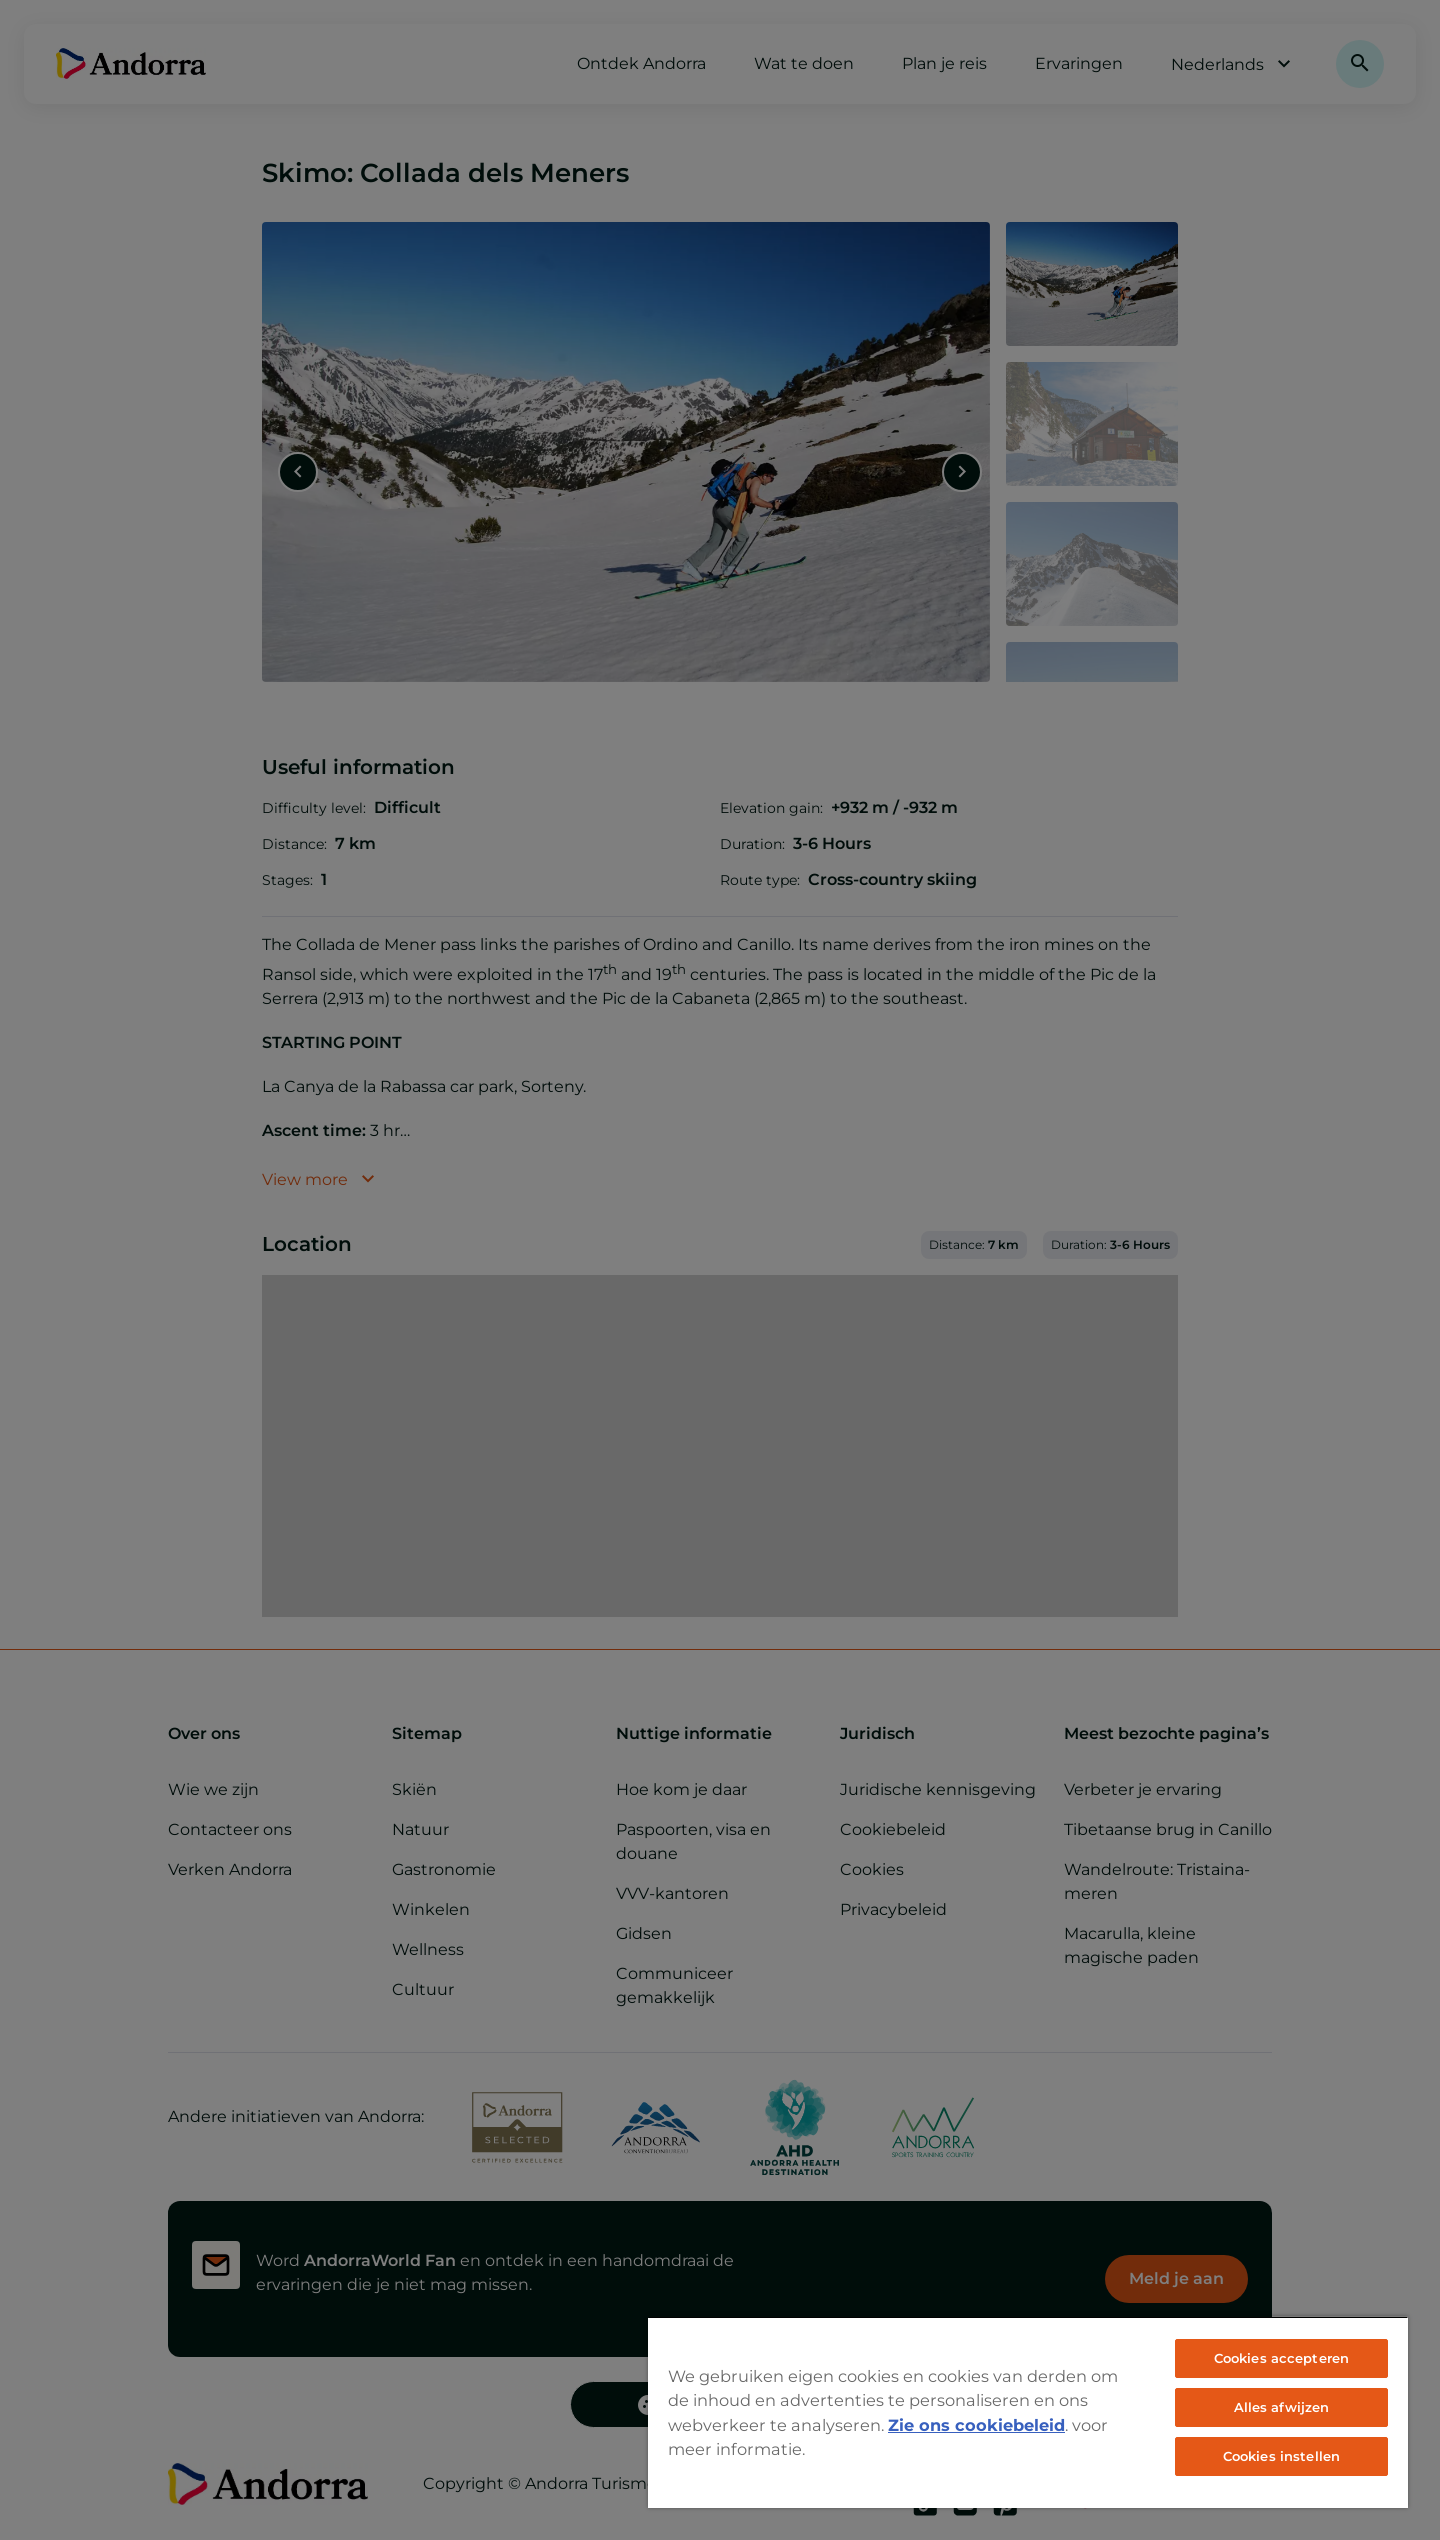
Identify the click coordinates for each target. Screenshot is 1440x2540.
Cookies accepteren (1281, 2358)
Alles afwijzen (1282, 2407)
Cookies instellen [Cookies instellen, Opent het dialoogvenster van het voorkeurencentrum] (1281, 2456)
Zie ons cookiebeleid (976, 2425)
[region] (1028, 2412)
